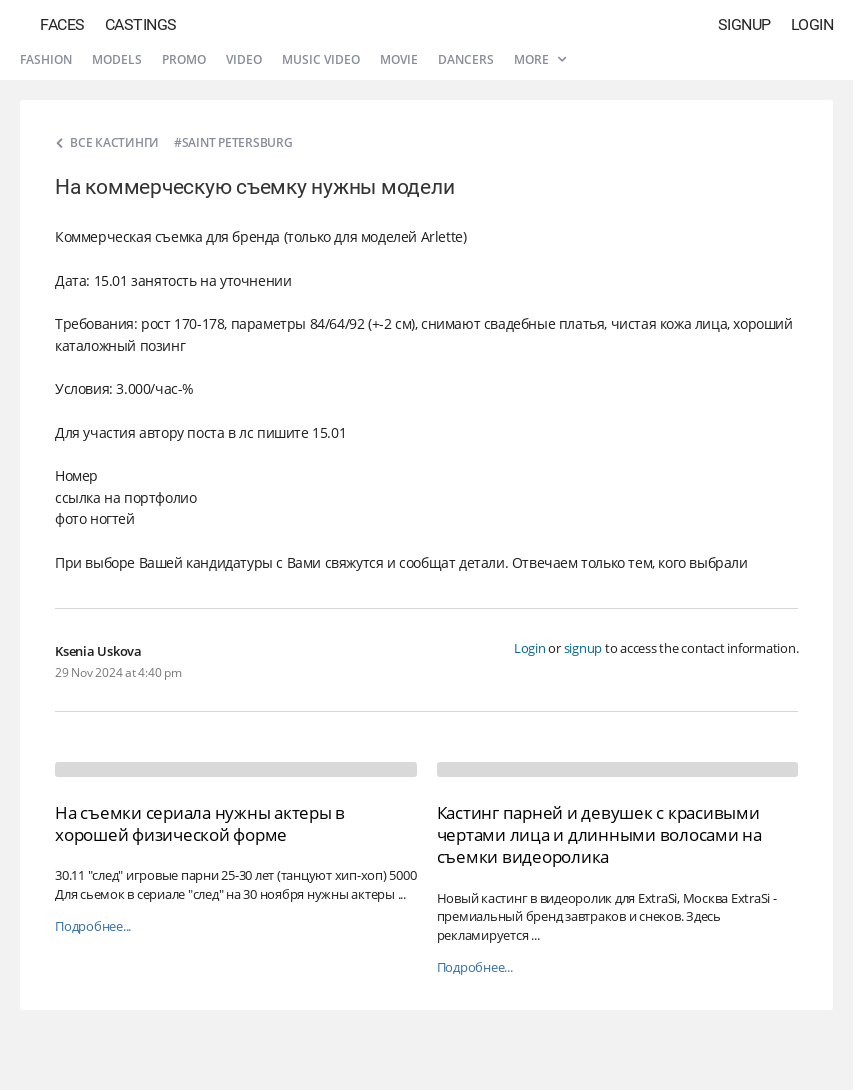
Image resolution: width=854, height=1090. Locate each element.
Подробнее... (93, 926)
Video (244, 59)
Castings (141, 24)
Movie (399, 59)
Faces (62, 24)
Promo (184, 59)
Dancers (466, 59)
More (540, 59)
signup (583, 648)
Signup (744, 24)
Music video (321, 59)
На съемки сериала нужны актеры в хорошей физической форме (200, 823)
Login (812, 24)
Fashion (46, 59)
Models (117, 59)
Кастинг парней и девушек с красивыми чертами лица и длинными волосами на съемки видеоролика (599, 834)
